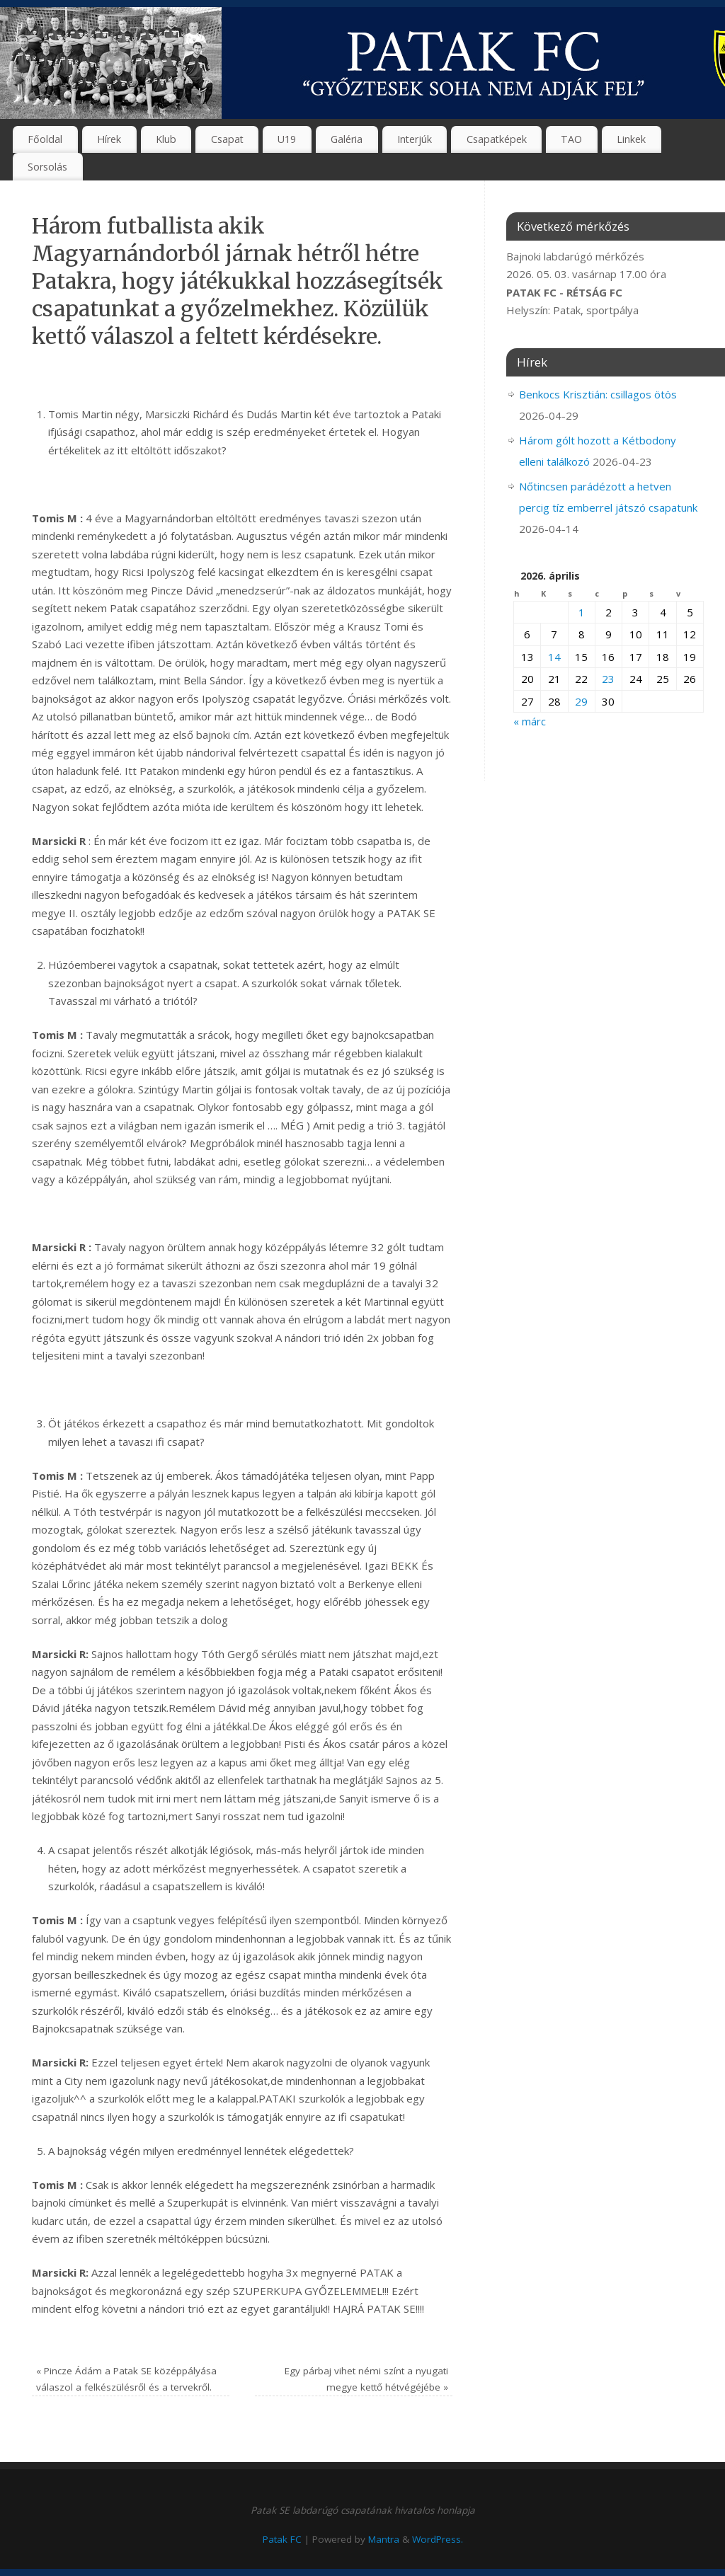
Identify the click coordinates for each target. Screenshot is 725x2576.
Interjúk (414, 139)
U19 (287, 139)
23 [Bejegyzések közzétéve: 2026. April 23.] (608, 679)
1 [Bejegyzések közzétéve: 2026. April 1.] (581, 612)
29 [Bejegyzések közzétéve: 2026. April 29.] (581, 701)
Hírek (109, 139)
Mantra (383, 2539)
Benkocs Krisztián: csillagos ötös (598, 394)
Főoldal (45, 139)
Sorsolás (47, 166)
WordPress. (437, 2539)
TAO (571, 139)
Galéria (346, 139)
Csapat (227, 139)
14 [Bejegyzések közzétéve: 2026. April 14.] (554, 657)
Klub (166, 139)
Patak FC (282, 2539)
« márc (529, 721)
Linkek (631, 139)
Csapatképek (497, 139)
